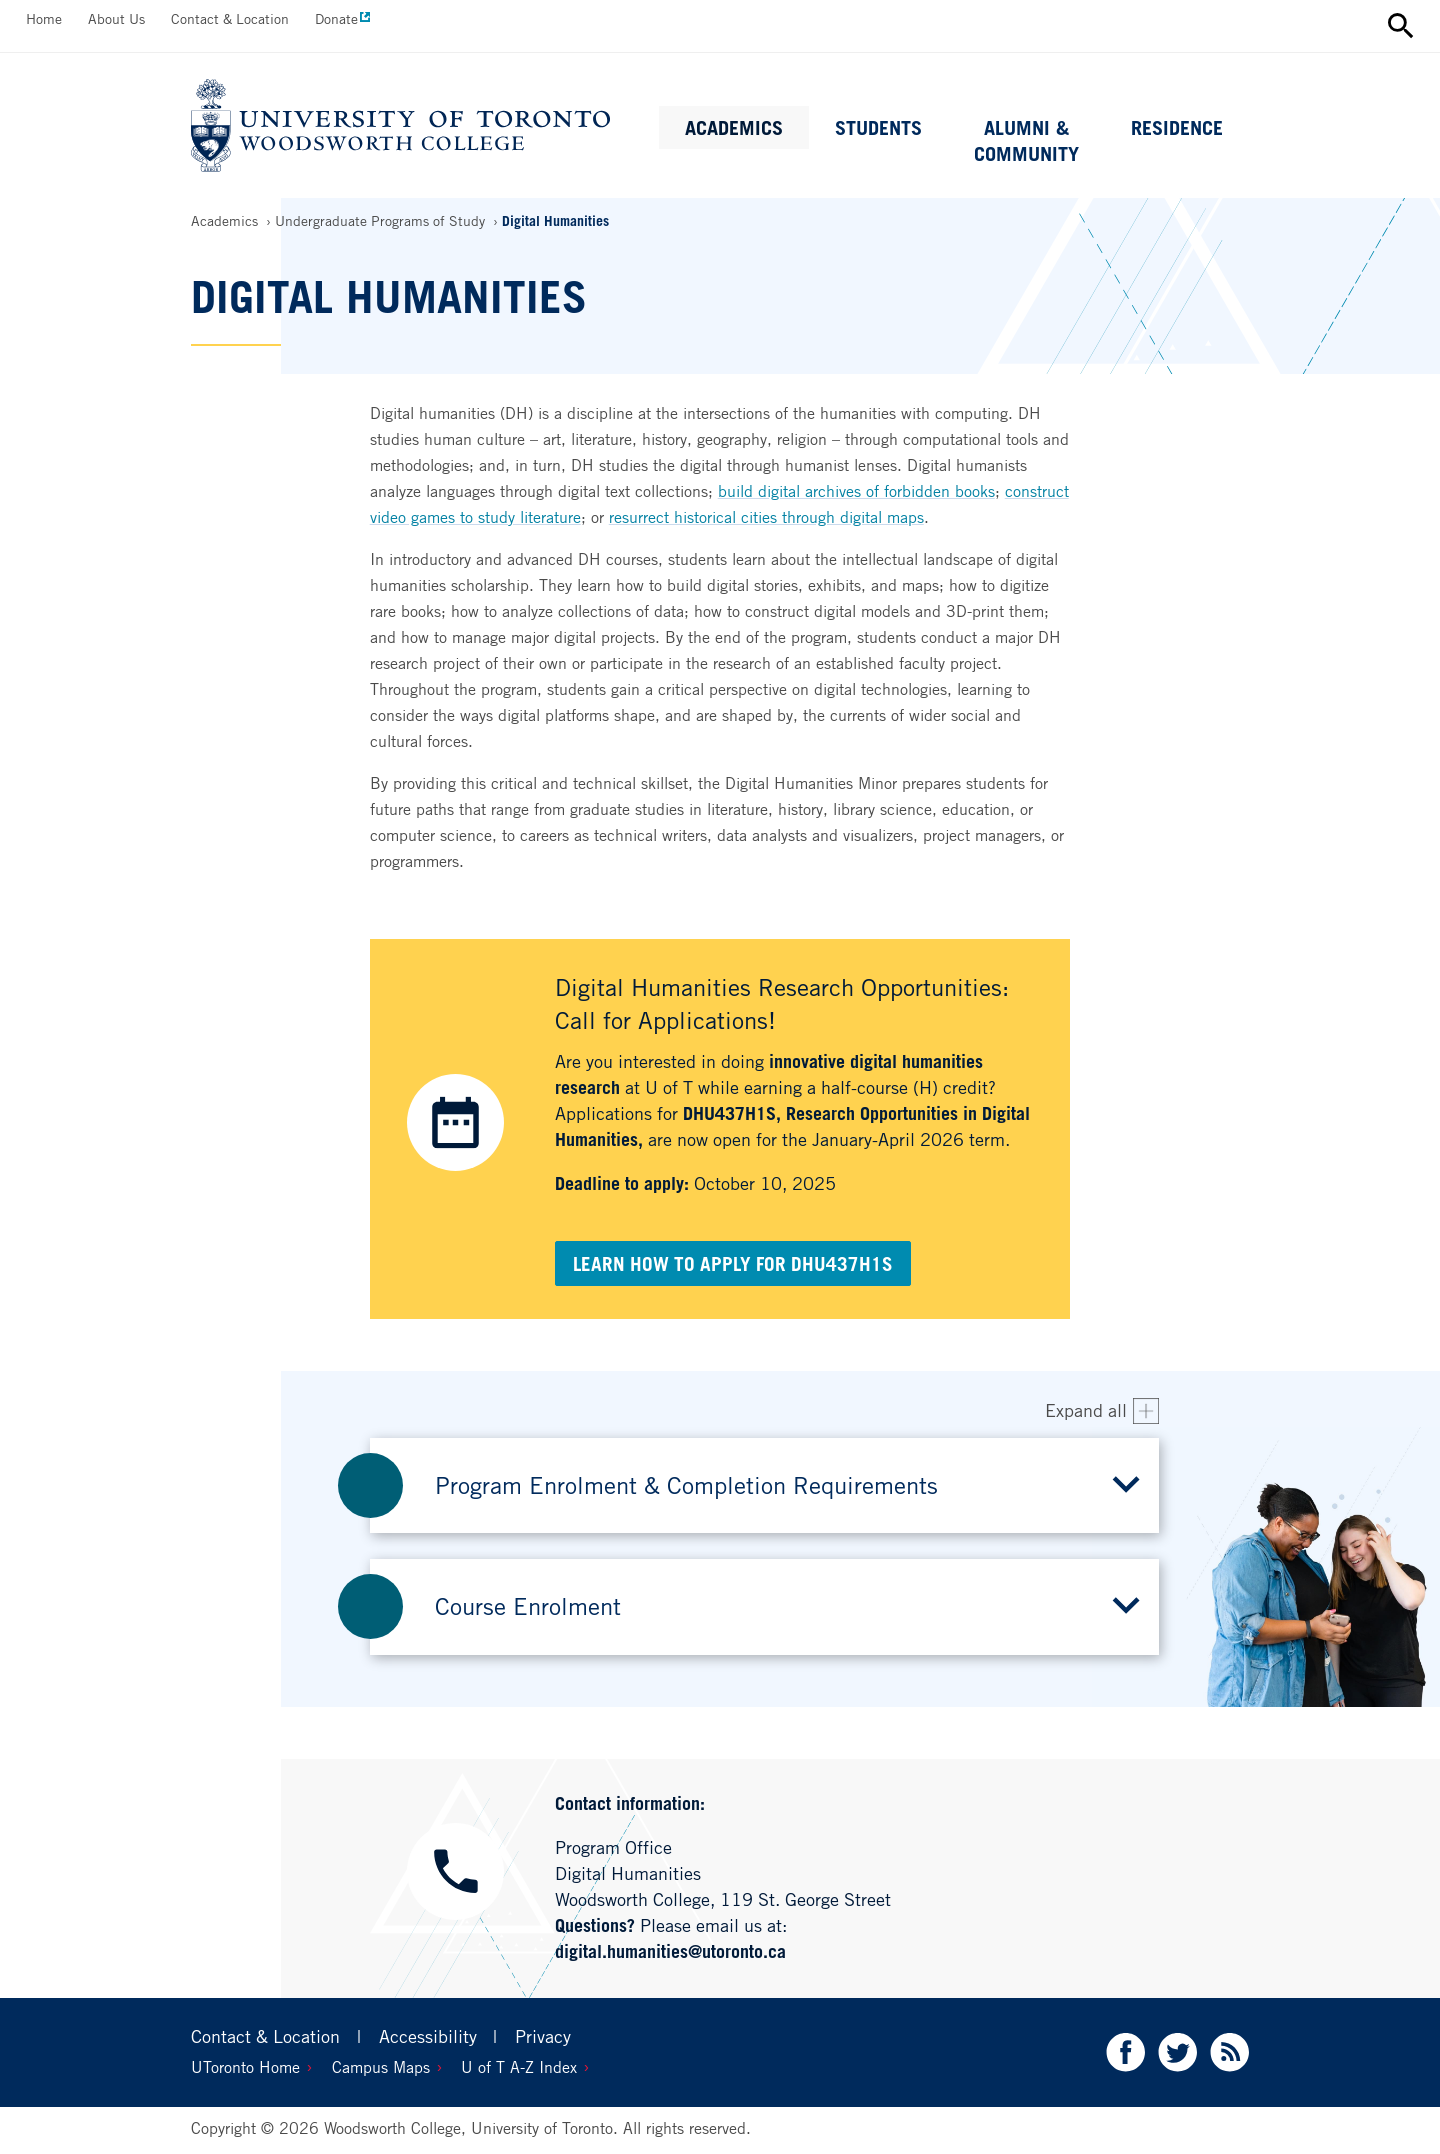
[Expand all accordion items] (1102, 1411)
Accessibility (428, 2036)
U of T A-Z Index (519, 2067)
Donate (336, 18)
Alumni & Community (1026, 141)
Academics (734, 128)
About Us (116, 18)
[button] (765, 1485)
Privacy (543, 2036)
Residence (1177, 128)
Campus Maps (381, 2067)
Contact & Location (230, 18)
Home (44, 18)
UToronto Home (245, 2067)
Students (878, 128)
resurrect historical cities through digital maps (766, 517)
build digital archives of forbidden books (856, 491)
